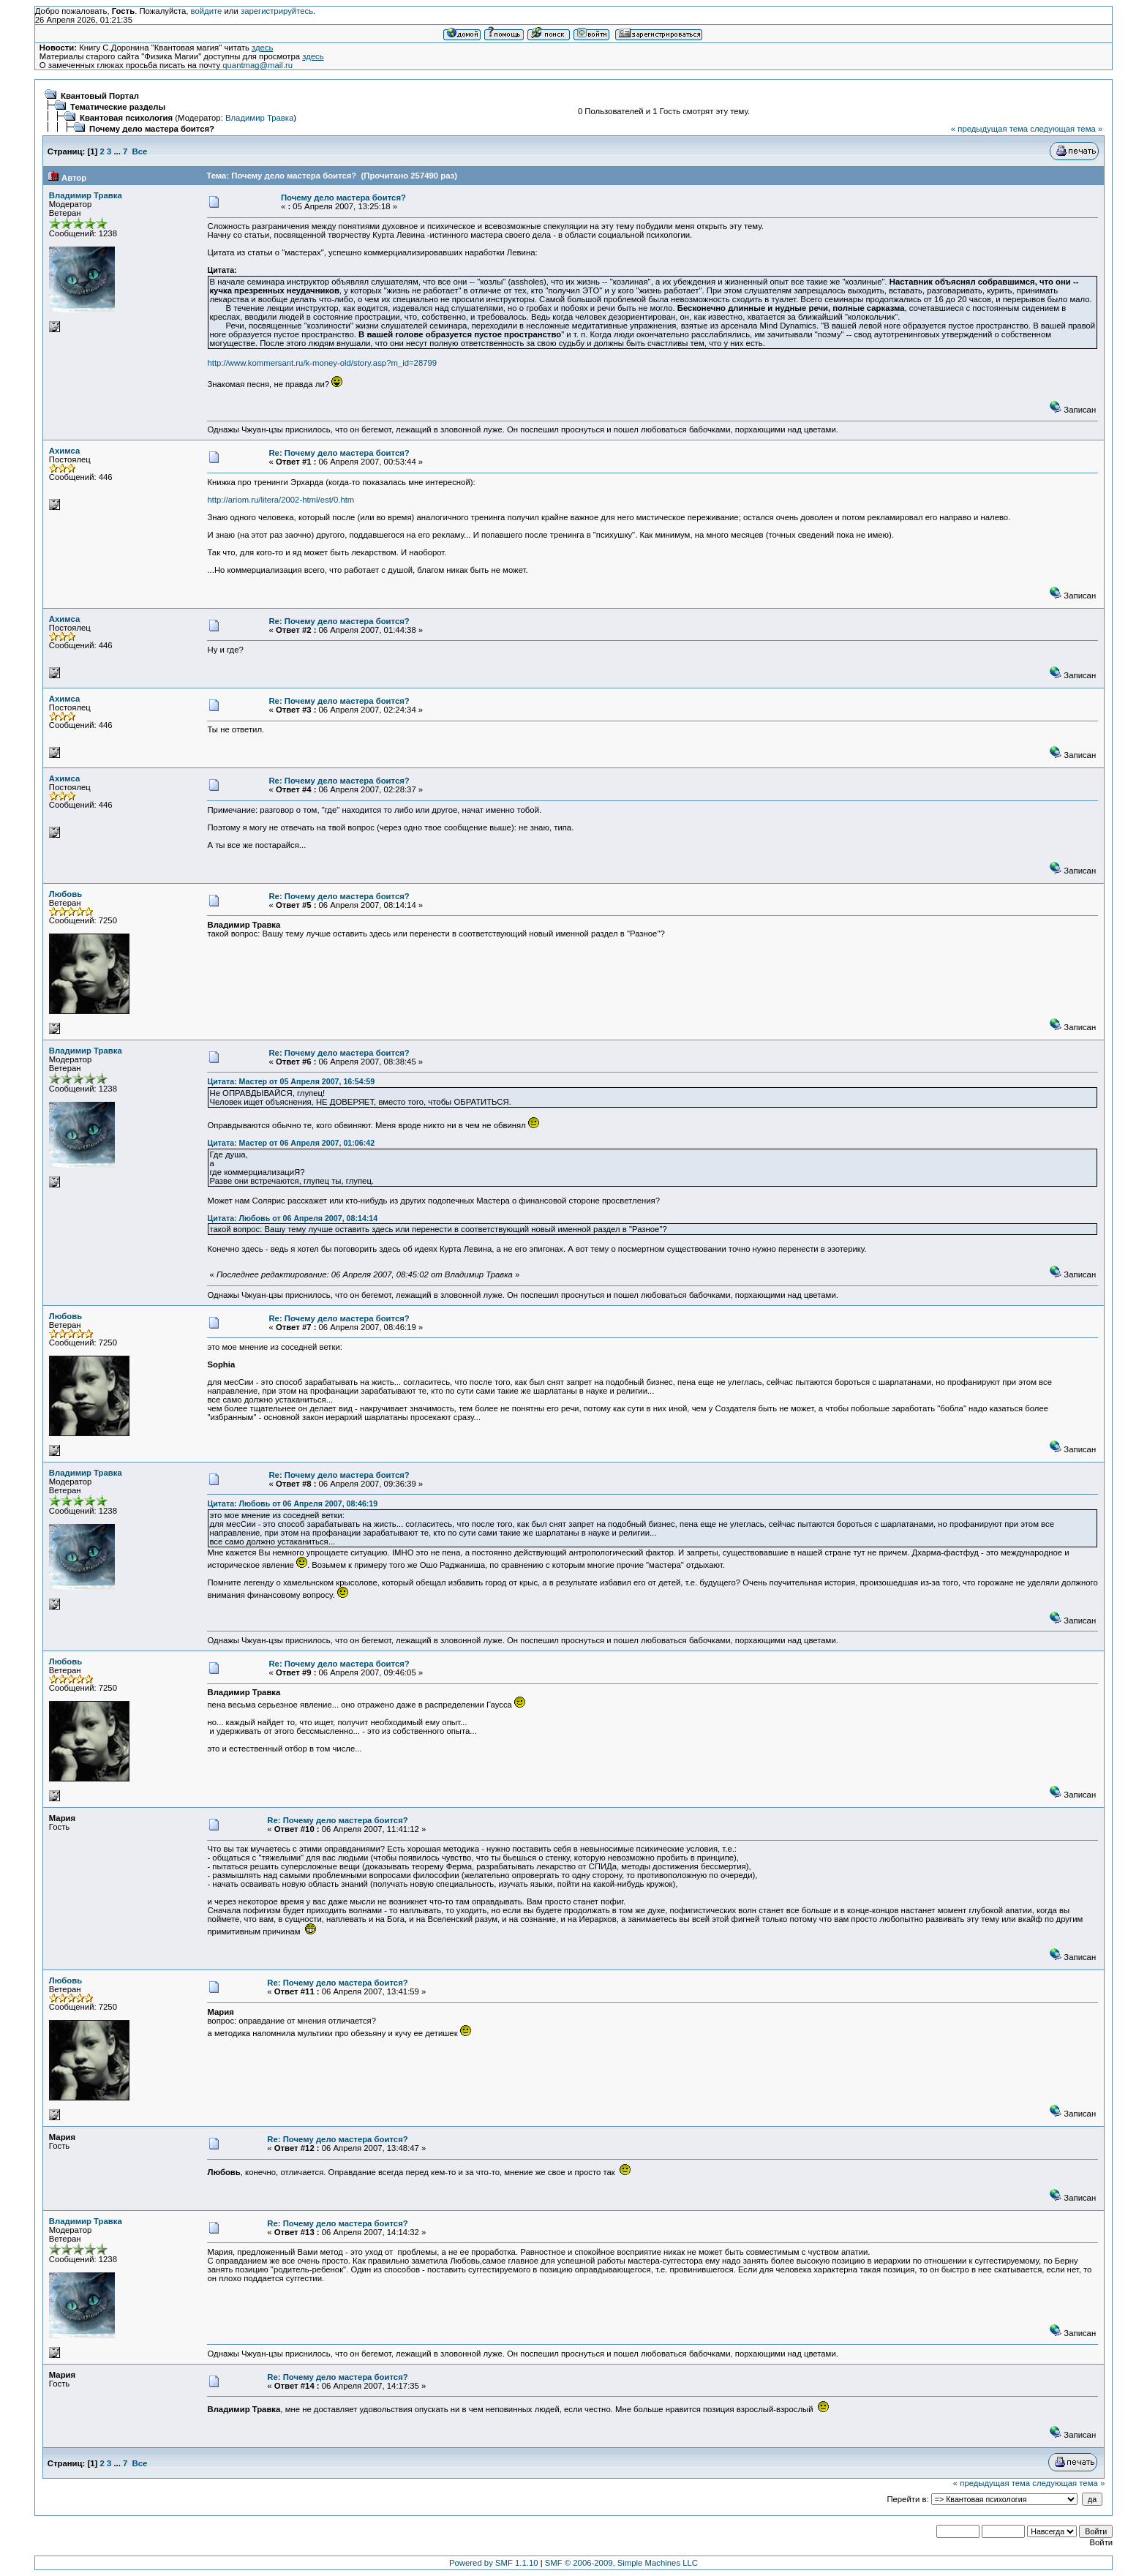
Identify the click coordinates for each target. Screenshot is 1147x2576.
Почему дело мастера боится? (151, 128)
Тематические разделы (117, 106)
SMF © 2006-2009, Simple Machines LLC (621, 2562)
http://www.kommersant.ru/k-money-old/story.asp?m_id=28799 (322, 362)
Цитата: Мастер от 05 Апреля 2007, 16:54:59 (291, 1081)
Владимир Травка (259, 117)
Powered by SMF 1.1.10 (493, 2562)
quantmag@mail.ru (257, 65)
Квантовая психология (126, 117)
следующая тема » (1066, 128)
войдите (206, 11)
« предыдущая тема (989, 128)
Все (140, 151)
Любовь (65, 894)
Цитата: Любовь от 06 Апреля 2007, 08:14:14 (292, 1218)
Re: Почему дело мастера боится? (338, 452)
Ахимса (64, 450)
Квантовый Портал (100, 95)
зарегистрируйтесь (277, 11)
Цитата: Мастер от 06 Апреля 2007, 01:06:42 (291, 1142)
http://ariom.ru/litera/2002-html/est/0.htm (280, 499)
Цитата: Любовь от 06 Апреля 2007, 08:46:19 (292, 1503)
